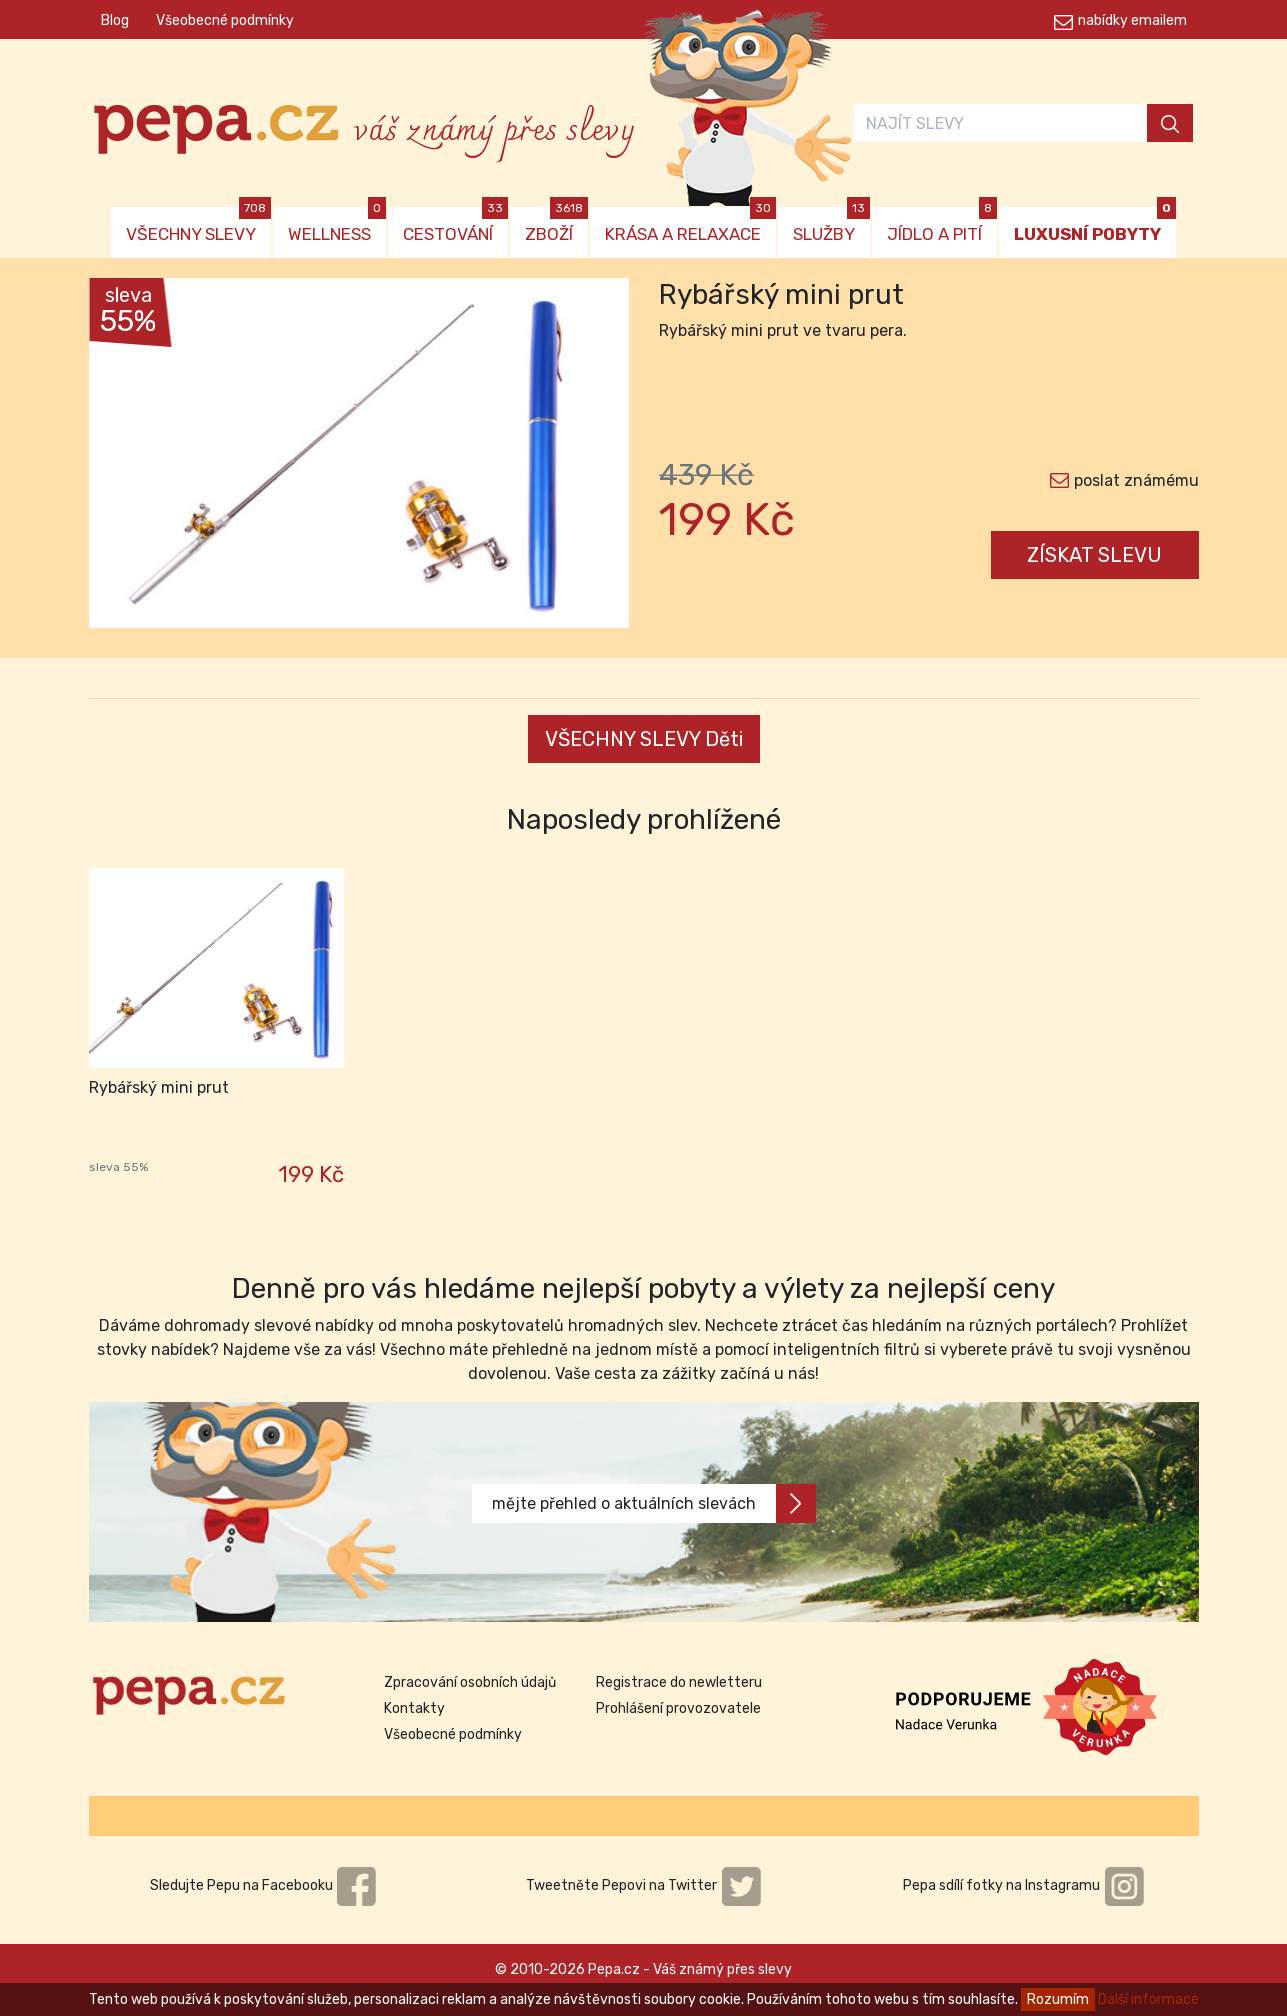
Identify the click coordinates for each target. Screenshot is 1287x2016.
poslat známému (1136, 480)
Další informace (1148, 1999)
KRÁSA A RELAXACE (690, 225)
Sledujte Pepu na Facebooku (264, 1885)
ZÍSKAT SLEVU (1094, 555)
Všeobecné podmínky (225, 20)
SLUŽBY (831, 225)
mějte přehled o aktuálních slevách (654, 1503)
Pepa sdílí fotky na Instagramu (1024, 1885)
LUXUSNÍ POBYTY (1095, 225)
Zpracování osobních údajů (470, 1682)
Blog (115, 20)
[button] (129, 458)
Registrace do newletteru (679, 1682)
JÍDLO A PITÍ (942, 225)
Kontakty (414, 1708)
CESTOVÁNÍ (455, 225)
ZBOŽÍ (556, 225)
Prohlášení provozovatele (678, 1708)
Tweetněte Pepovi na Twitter (644, 1885)
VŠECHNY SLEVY (198, 225)
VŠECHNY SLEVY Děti (644, 739)
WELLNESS (337, 225)
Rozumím (1058, 1999)
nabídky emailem (1132, 20)
